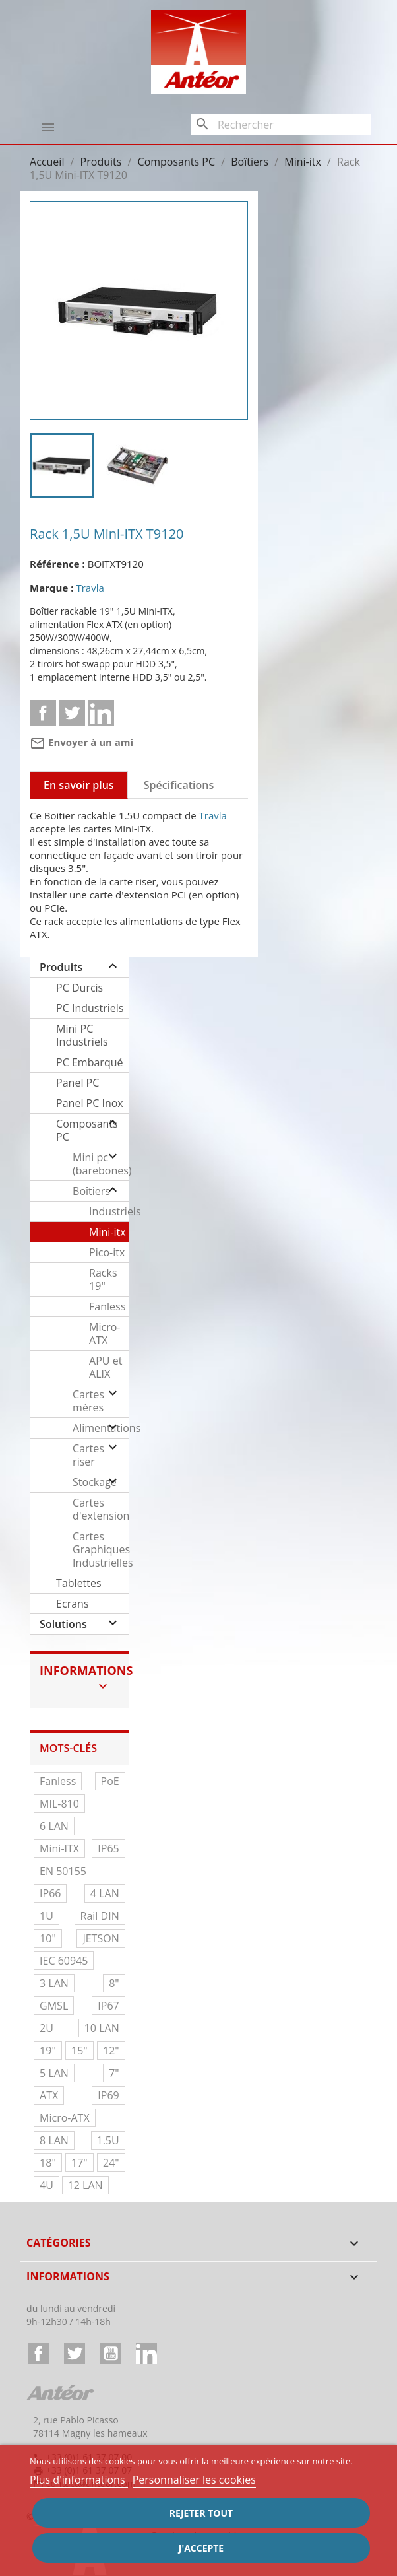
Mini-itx (107, 1232)
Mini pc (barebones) (101, 1164)
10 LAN (101, 2028)
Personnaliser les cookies (194, 2479)
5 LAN (54, 2073)
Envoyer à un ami (81, 742)
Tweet (72, 713)
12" (111, 2050)
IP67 (108, 2005)
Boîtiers (91, 1191)
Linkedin (101, 713)
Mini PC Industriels (81, 1035)
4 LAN (104, 1893)
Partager (43, 713)
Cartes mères (88, 1401)
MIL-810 (59, 1803)
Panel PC (77, 1082)
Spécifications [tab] (179, 785)
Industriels (109, 1211)
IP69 (108, 2095)
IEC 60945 (64, 1960)
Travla (90, 587)
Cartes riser (88, 1455)
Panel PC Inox (89, 1103)
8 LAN (54, 2140)
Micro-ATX (104, 1333)
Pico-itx (107, 1252)
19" (48, 2050)
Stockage (95, 1482)
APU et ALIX (105, 1367)
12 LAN (85, 2185)
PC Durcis (79, 987)
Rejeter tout (201, 2513)
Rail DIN (99, 1916)
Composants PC (87, 1130)
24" (111, 2162)
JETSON (100, 1938)
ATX (49, 2095)
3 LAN (54, 1983)
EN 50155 (63, 1871)
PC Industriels (89, 1008)
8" (114, 1983)
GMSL (54, 2005)
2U (46, 2028)
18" (48, 2162)
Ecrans (72, 1603)
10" (48, 1938)
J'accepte (201, 2548)
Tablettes (79, 1583)
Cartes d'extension (101, 1509)
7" (114, 2073)
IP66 (50, 1893)
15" (79, 2050)
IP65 (108, 1848)
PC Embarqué (89, 1062)
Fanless (107, 1306)
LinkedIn (146, 2353)
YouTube (110, 2353)
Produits (61, 967)
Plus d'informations (79, 2479)
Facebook (38, 2353)
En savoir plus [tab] (79, 785)
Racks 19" (103, 1279)
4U (46, 2185)
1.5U (108, 2140)
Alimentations (101, 1428)
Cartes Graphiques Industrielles (101, 1549)
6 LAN (54, 1826)
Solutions (63, 1624)
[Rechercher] (281, 124)
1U (46, 1916)
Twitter (74, 2353)
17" (79, 2162)
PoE (110, 1781)
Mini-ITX (59, 1848)
